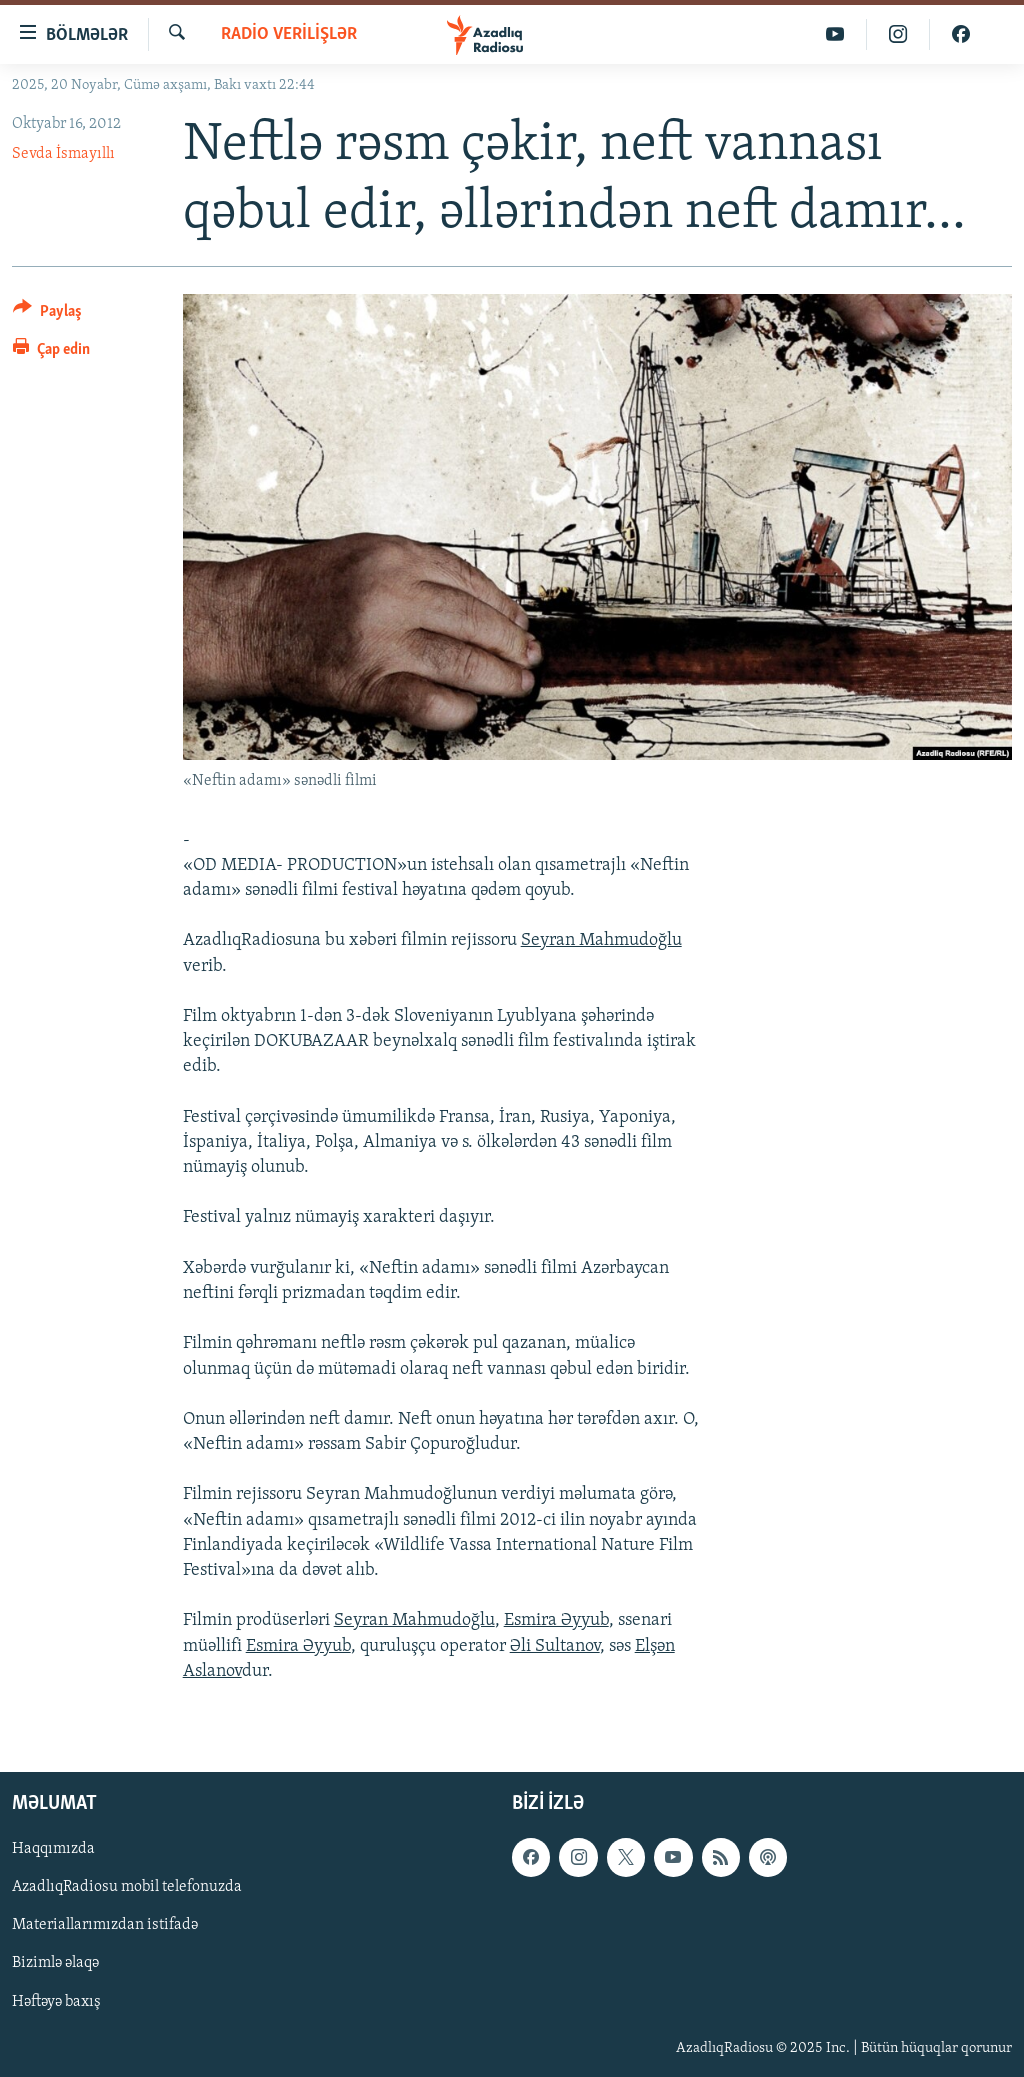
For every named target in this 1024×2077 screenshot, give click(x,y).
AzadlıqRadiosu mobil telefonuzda (127, 1887)
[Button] (47, 314)
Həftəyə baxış (56, 2002)
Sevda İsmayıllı (63, 154)
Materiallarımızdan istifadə (105, 1925)
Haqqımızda (53, 1849)
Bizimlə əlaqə (55, 1963)
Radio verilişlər (289, 34)
